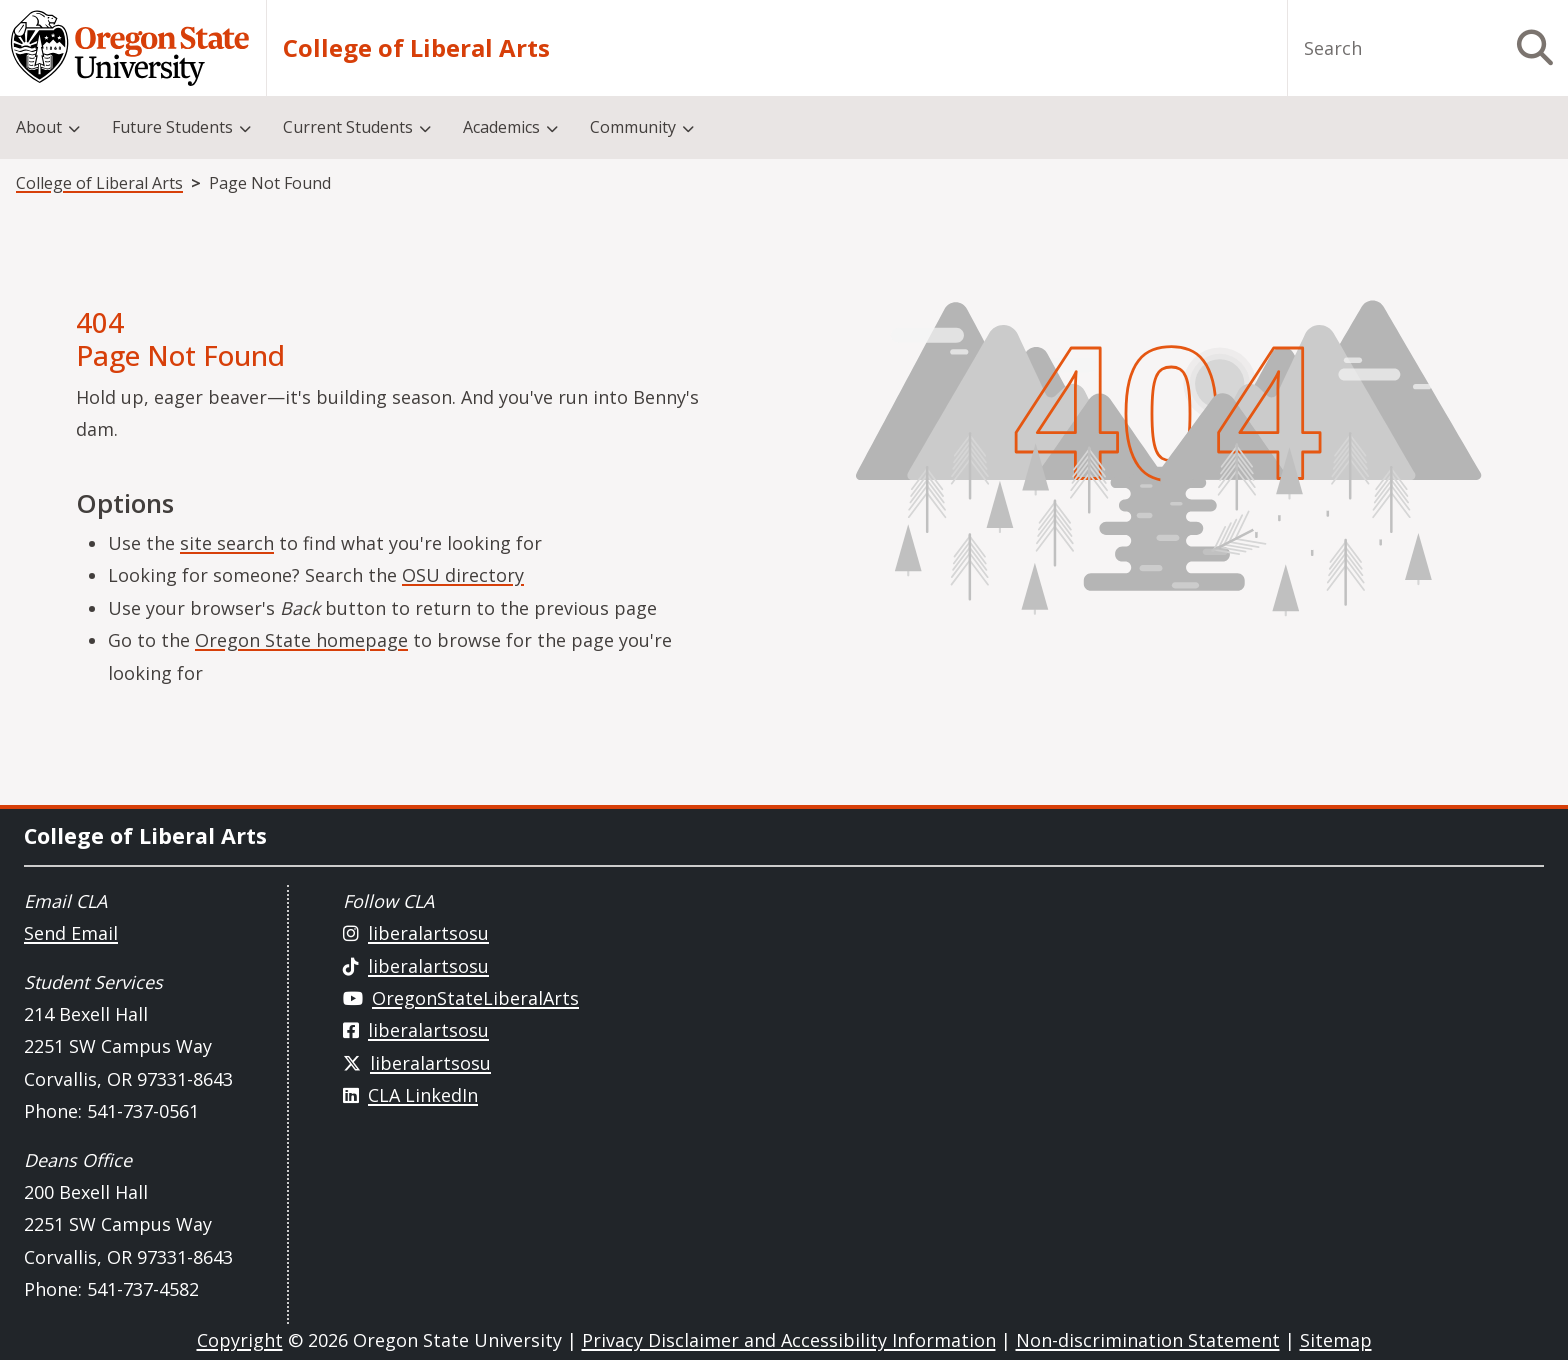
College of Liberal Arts (416, 48)
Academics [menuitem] (501, 127)
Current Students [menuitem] (348, 127)
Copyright (240, 1340)
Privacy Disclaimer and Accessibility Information (789, 1340)
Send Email (71, 933)
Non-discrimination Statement (1148, 1340)
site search (227, 543)
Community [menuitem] (633, 127)
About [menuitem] (39, 127)
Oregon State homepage (301, 640)
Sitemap (1336, 1340)
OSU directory (463, 575)
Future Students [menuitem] (172, 127)
